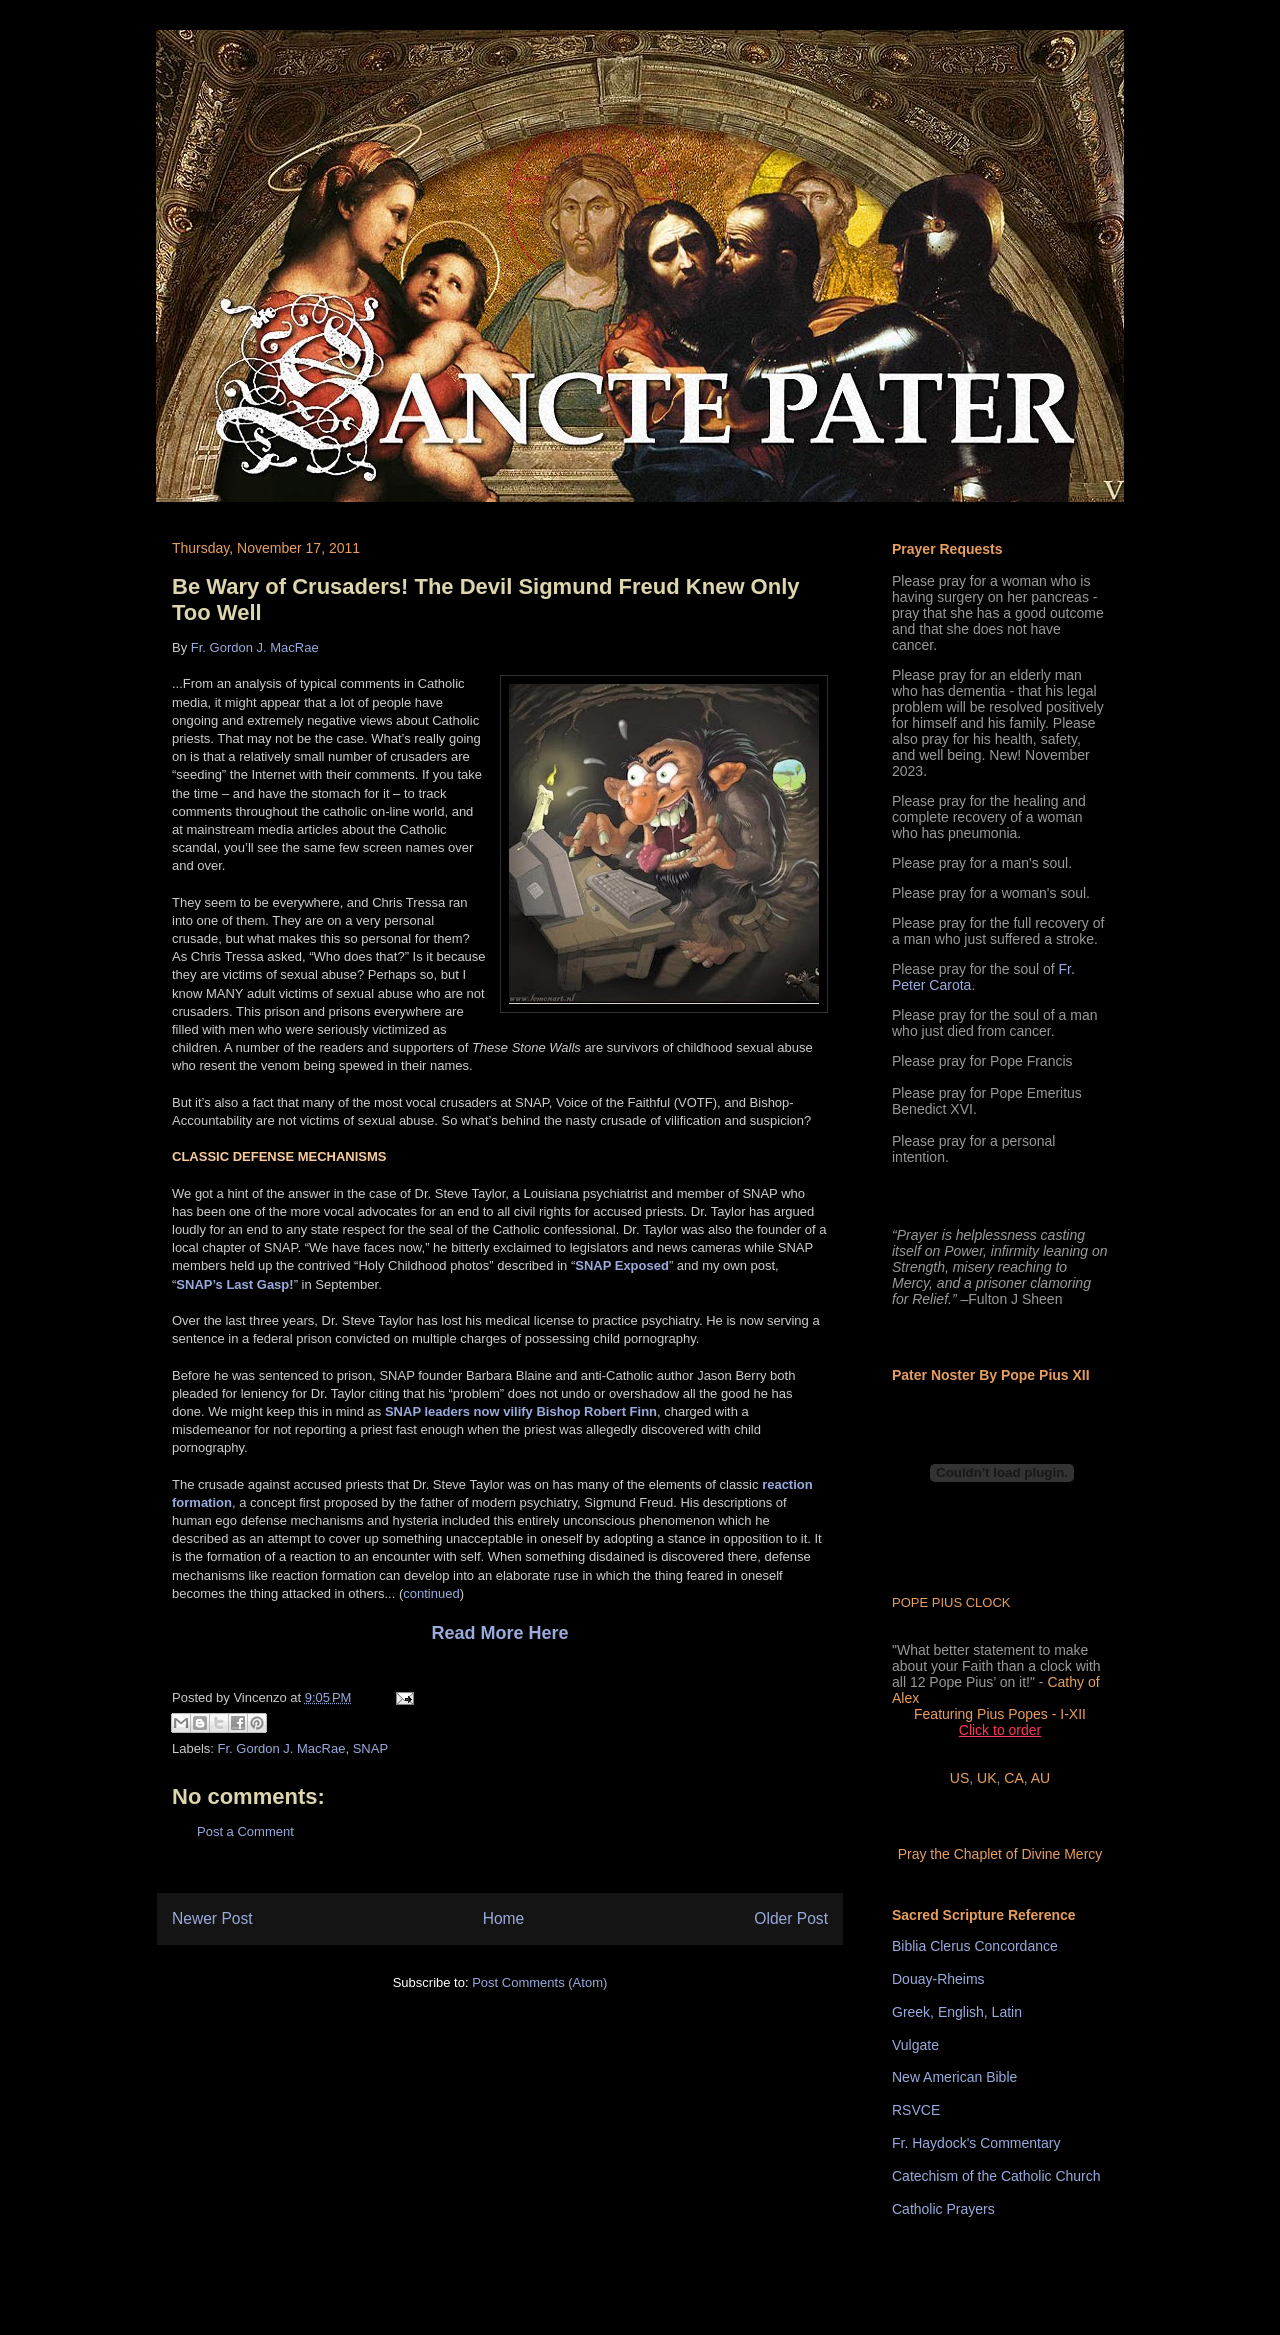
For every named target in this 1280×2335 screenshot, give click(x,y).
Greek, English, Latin (957, 2012)
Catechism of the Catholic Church (996, 2176)
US (959, 1778)
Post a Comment (245, 1831)
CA (1013, 1778)
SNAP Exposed (622, 1265)
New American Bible (954, 2077)
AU (1040, 1778)
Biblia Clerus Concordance (975, 1946)
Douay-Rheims (938, 1979)
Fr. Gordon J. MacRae (255, 647)
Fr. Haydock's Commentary (976, 2143)
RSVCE (916, 2110)
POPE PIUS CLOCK (951, 1602)
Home (504, 1918)
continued (431, 1593)
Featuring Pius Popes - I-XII (1000, 1714)
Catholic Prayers (943, 2209)
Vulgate (915, 2045)
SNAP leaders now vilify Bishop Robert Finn (521, 1411)
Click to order (1000, 1730)
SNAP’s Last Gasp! (234, 1284)
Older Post (791, 1918)
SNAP (370, 1748)
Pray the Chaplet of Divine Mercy (1000, 1854)
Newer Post (212, 1918)
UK (986, 1778)
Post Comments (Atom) (539, 1982)
